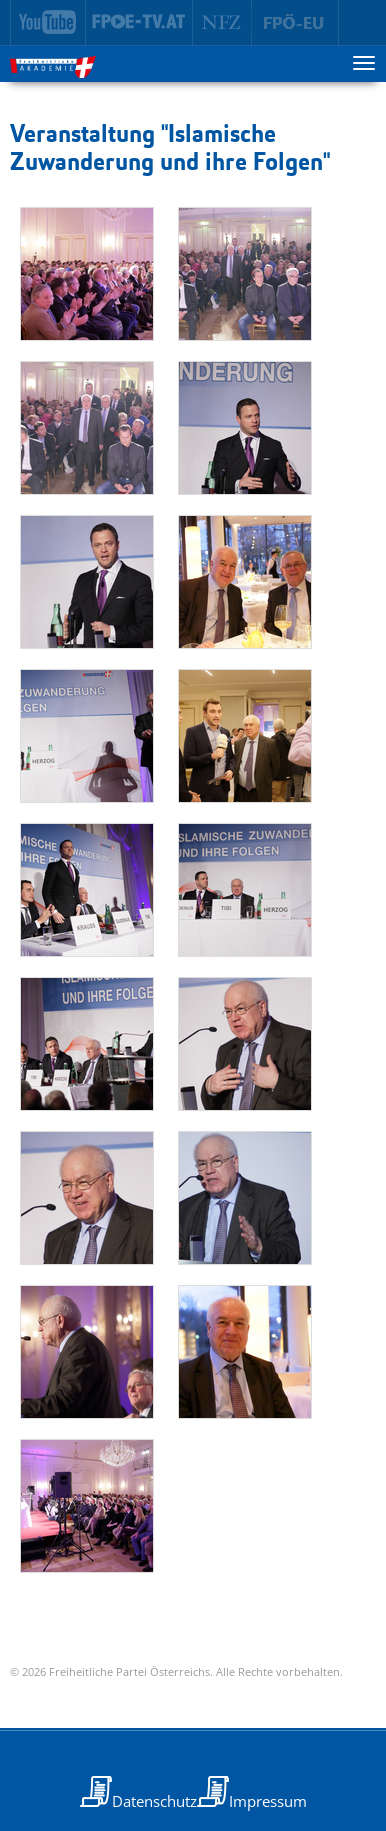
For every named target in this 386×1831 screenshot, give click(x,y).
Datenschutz (154, 1801)
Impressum (268, 1801)
